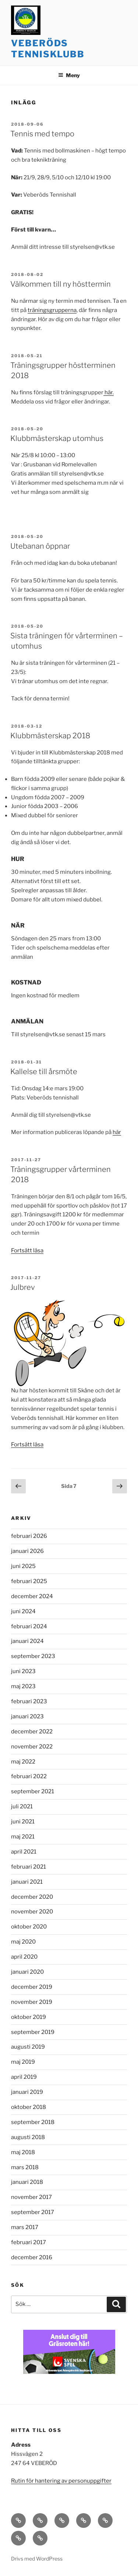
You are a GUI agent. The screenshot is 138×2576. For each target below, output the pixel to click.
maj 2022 (23, 1761)
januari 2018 (27, 2182)
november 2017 (31, 2197)
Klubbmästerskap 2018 (50, 735)
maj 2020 (23, 1941)
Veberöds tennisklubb (48, 49)
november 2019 (31, 2002)
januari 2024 (27, 1641)
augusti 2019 (28, 2047)
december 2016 (31, 2257)
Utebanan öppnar (40, 546)
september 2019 (32, 2032)
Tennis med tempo (42, 133)
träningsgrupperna (52, 310)
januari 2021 (27, 1882)
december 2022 (32, 1731)
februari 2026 (29, 1536)
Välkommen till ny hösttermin (60, 284)
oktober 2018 (28, 2107)
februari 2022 (29, 1776)
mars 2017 (24, 2227)
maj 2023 (23, 1686)
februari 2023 (29, 1701)
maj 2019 (23, 2062)
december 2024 (32, 1596)
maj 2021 (23, 1836)
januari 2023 (27, 1716)
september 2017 (32, 2212)
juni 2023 (23, 1671)
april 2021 (23, 1851)
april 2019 (24, 2077)
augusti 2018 (28, 2137)
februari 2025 (29, 1581)
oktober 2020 (29, 1926)
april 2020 (24, 1956)
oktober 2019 (28, 2017)
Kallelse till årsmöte (43, 1071)
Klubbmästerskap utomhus (56, 438)
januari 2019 (27, 2092)
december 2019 (31, 1987)
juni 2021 (23, 1821)
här (117, 1132)
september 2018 (32, 2122)
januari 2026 (27, 1551)
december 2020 (32, 1897)
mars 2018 (25, 2167)
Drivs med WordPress (37, 2558)
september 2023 (33, 1656)
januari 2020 (27, 1972)
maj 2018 (23, 2152)
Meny (69, 75)
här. (108, 392)
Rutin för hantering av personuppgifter (61, 2481)
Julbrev (22, 1287)
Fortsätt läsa (27, 1250)
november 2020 (32, 1911)
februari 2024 (29, 1626)
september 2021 (32, 1791)
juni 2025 (23, 1566)
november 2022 (32, 1746)
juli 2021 (22, 1806)
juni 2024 (23, 1611)
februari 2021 (28, 1866)
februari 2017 (28, 2242)
